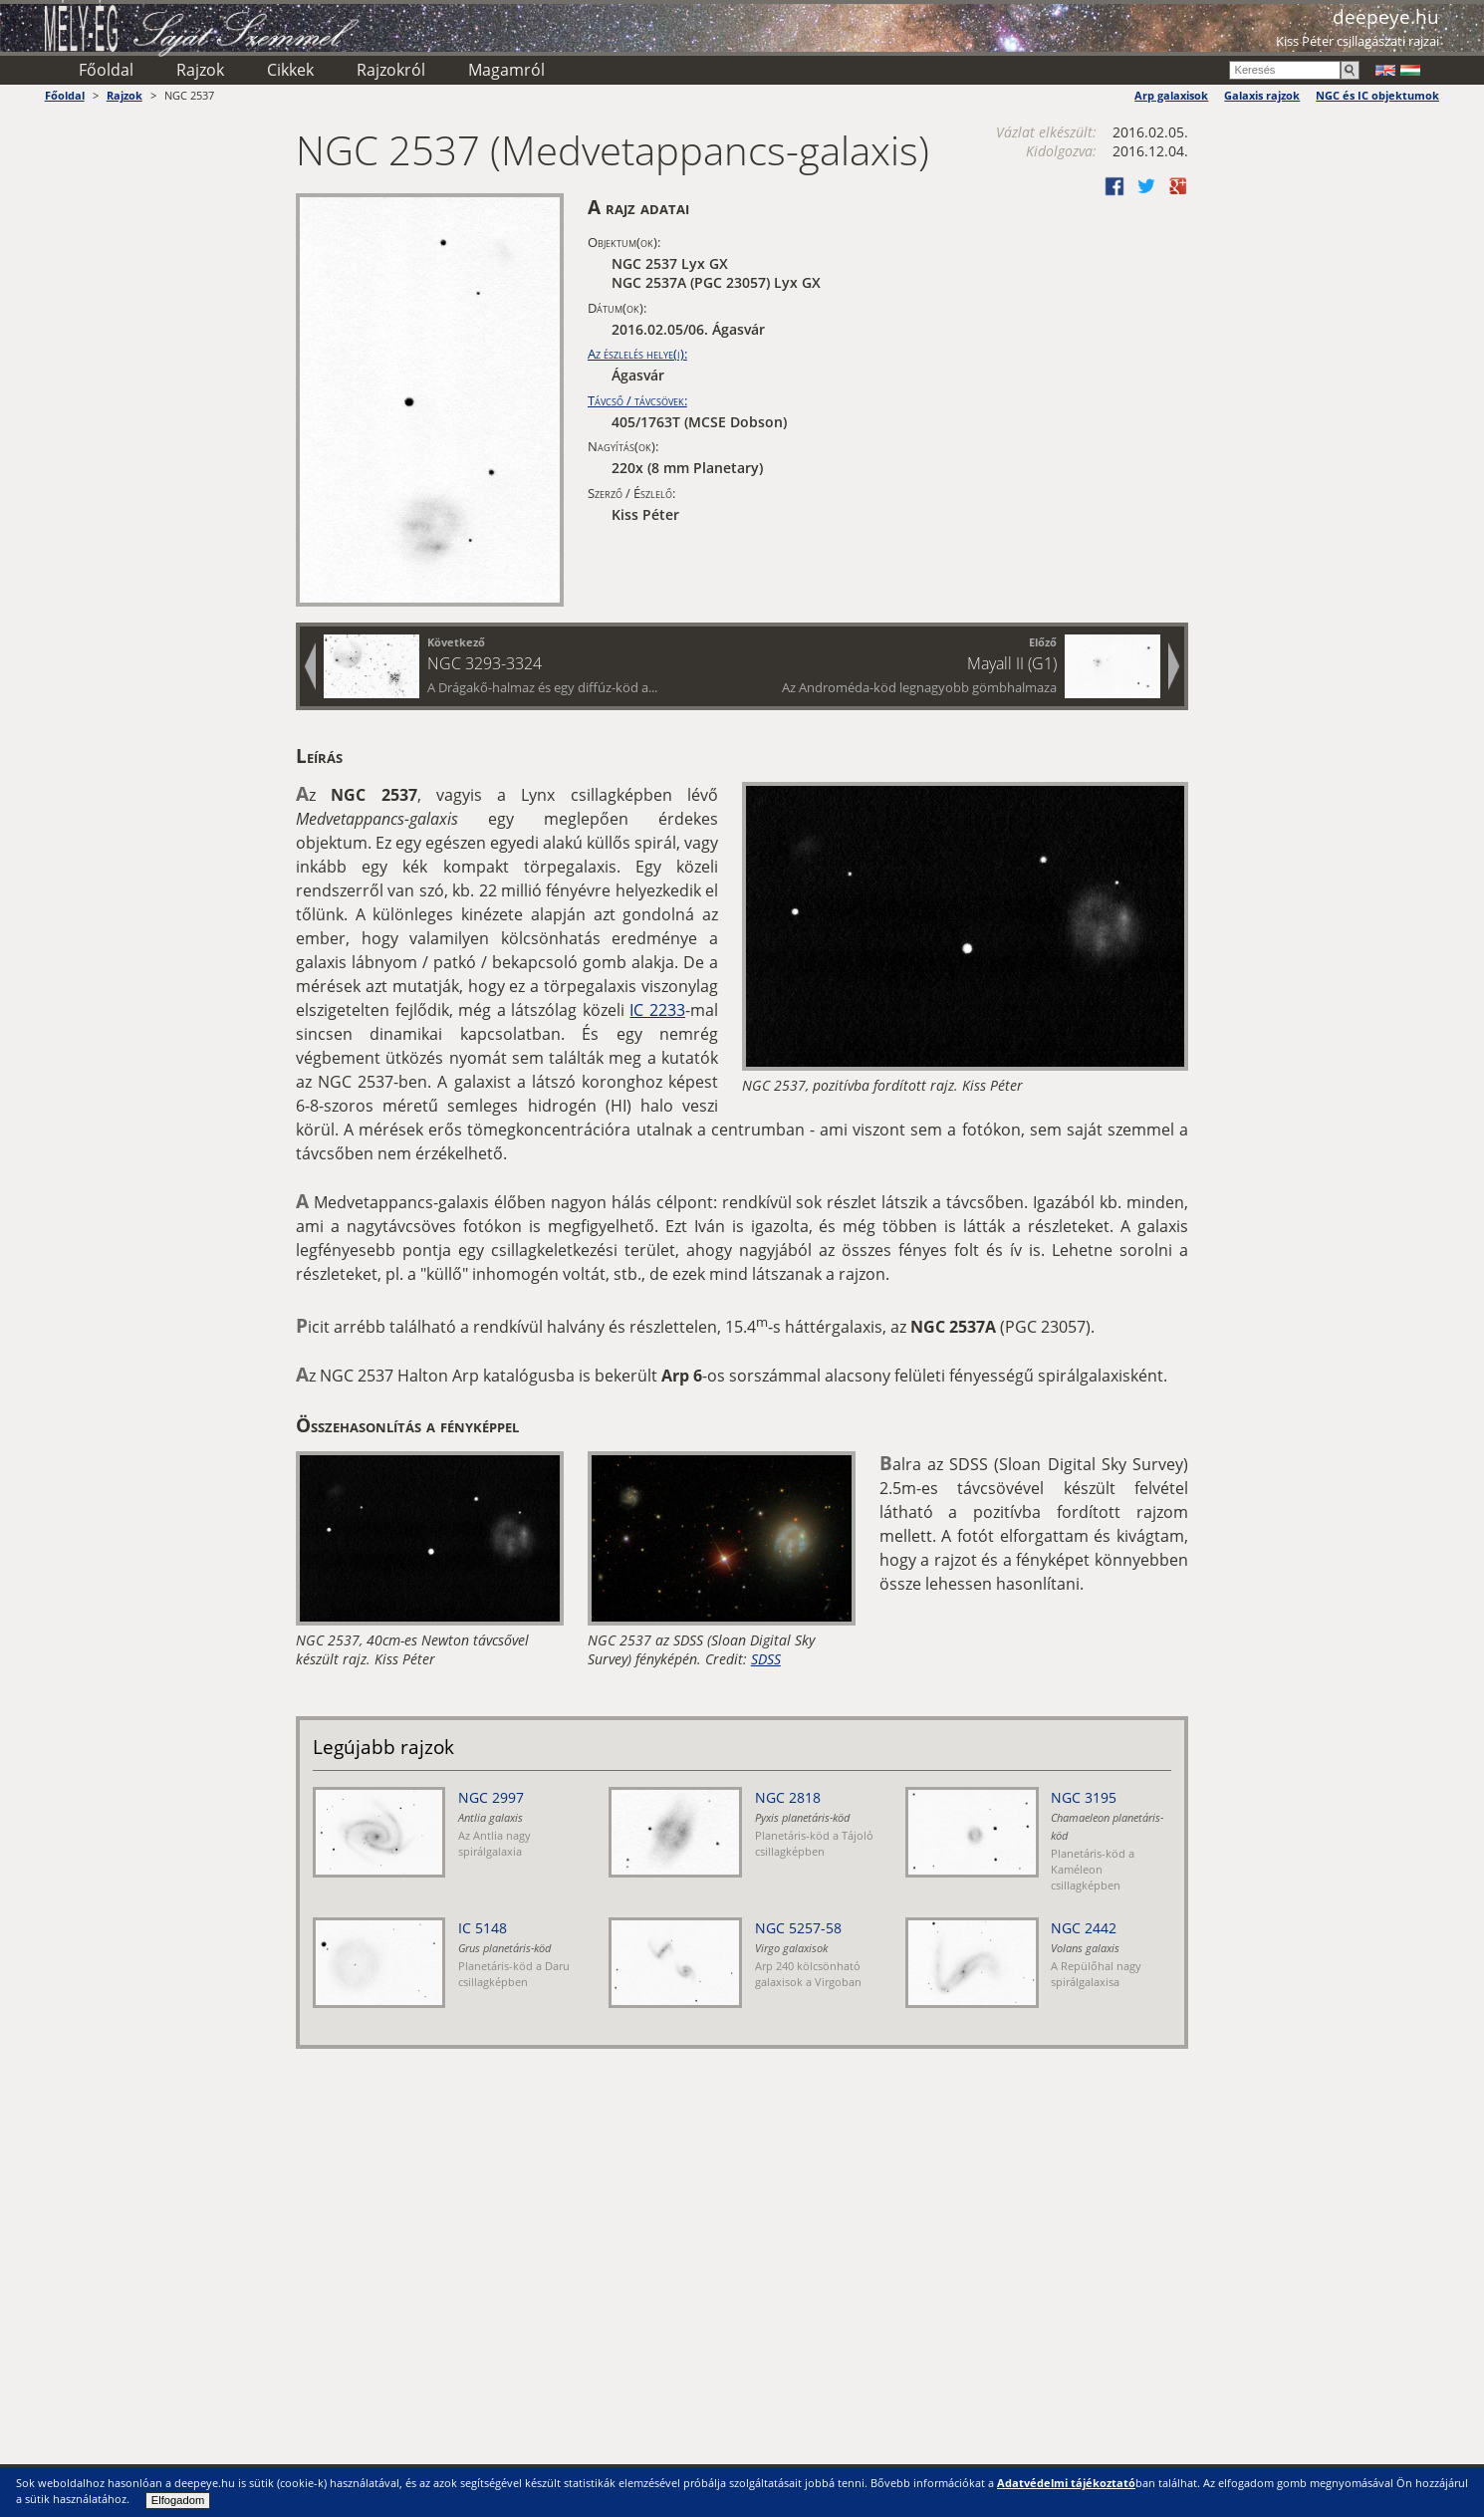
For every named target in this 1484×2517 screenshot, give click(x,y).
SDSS (766, 1658)
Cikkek (290, 70)
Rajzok (200, 70)
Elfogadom (178, 2500)
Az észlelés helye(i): (637, 354)
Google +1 (1178, 186)
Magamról (506, 70)
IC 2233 (657, 1010)
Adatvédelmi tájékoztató (1066, 2482)
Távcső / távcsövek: (637, 400)
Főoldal (106, 70)
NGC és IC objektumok (1377, 95)
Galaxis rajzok (1262, 95)
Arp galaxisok (1171, 95)
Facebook (1114, 186)
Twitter (1146, 186)
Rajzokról (391, 70)
